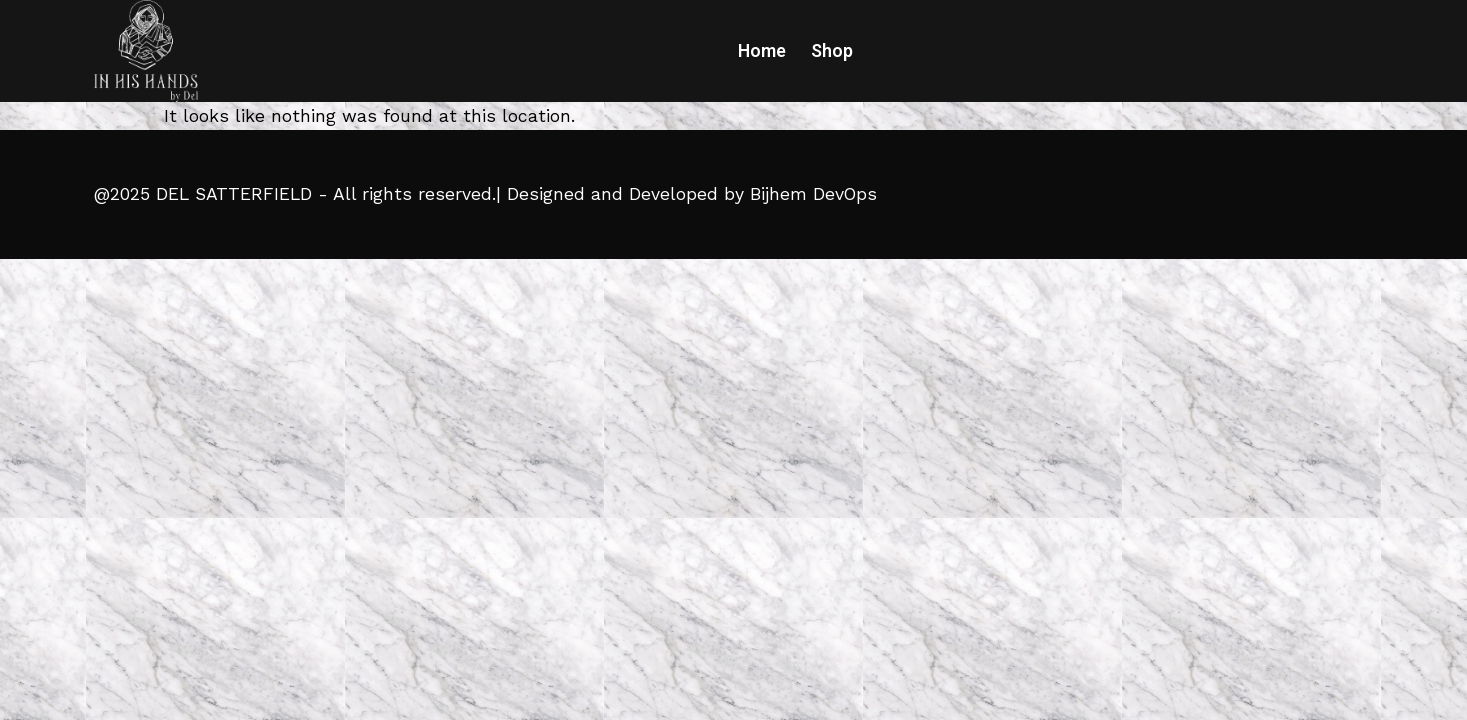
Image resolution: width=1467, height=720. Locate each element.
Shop (832, 51)
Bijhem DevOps (813, 194)
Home (762, 51)
